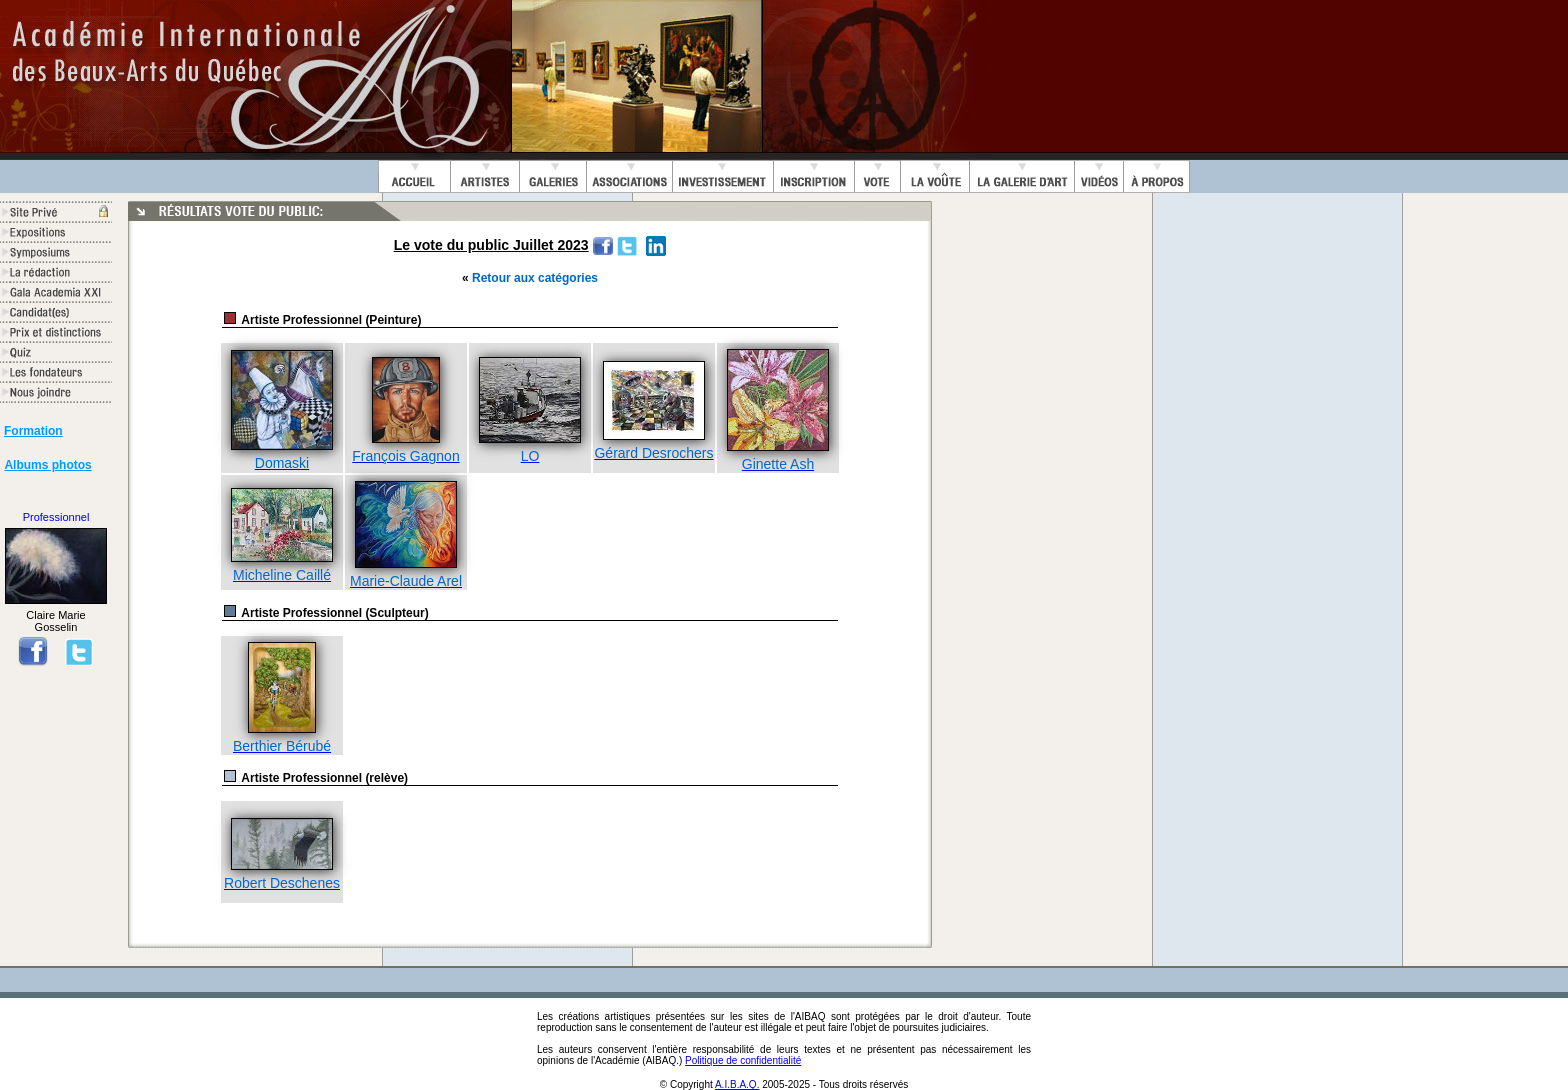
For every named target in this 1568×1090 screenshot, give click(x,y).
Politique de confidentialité (743, 1060)
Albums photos (47, 465)
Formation (33, 431)
